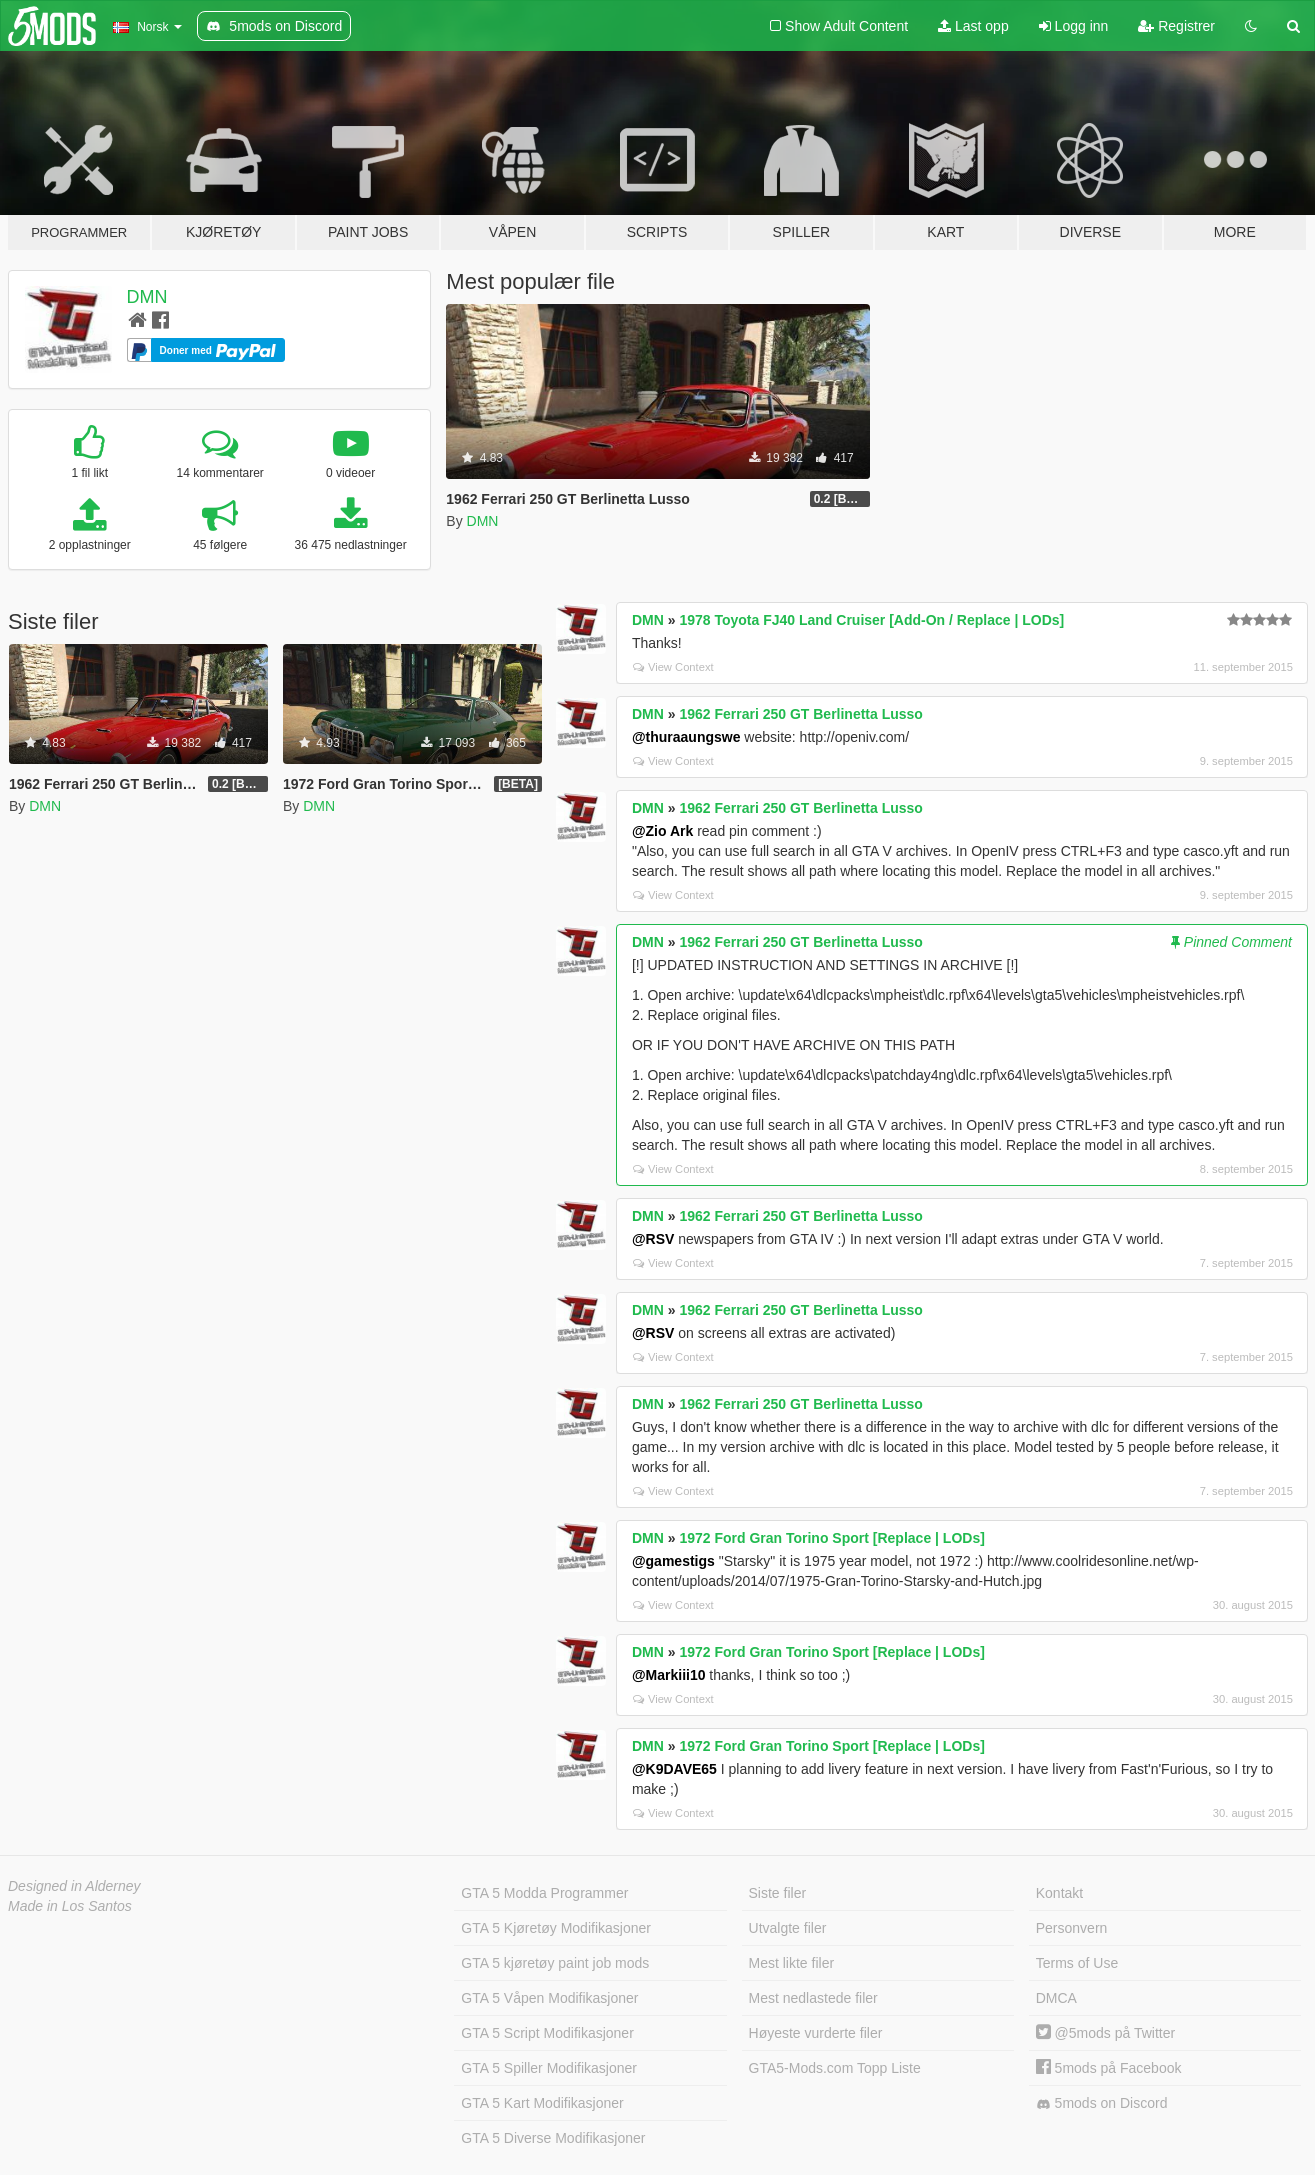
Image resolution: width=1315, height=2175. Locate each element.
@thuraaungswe (686, 737)
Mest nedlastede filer (813, 1998)
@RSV (653, 1239)
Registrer (1176, 26)
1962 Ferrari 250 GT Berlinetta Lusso (801, 714)
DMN (147, 297)
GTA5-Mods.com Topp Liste (835, 2068)
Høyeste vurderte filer (816, 2033)
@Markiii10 (669, 1675)
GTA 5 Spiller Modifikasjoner (549, 2068)
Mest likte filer (792, 1963)
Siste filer (778, 1893)
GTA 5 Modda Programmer (544, 1893)
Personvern (1072, 1928)
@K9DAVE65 (674, 1769)
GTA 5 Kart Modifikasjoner (542, 2103)
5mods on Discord (1102, 2103)
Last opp (973, 26)
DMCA (1056, 1998)
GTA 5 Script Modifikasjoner (547, 2033)
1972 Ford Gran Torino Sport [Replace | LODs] (831, 1538)
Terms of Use (1077, 1963)
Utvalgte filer (788, 1928)
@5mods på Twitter (1105, 2033)
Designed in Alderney (74, 1886)
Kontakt (1059, 1893)
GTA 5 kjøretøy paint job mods (555, 1963)
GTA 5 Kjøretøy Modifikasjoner (556, 1928)
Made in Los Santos (70, 1906)
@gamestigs (673, 1561)
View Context (673, 667)
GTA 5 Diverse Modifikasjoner (553, 2138)
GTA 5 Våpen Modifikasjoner (549, 1998)
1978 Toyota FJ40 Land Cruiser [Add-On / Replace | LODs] (871, 620)
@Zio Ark (662, 831)
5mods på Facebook (1109, 2068)
